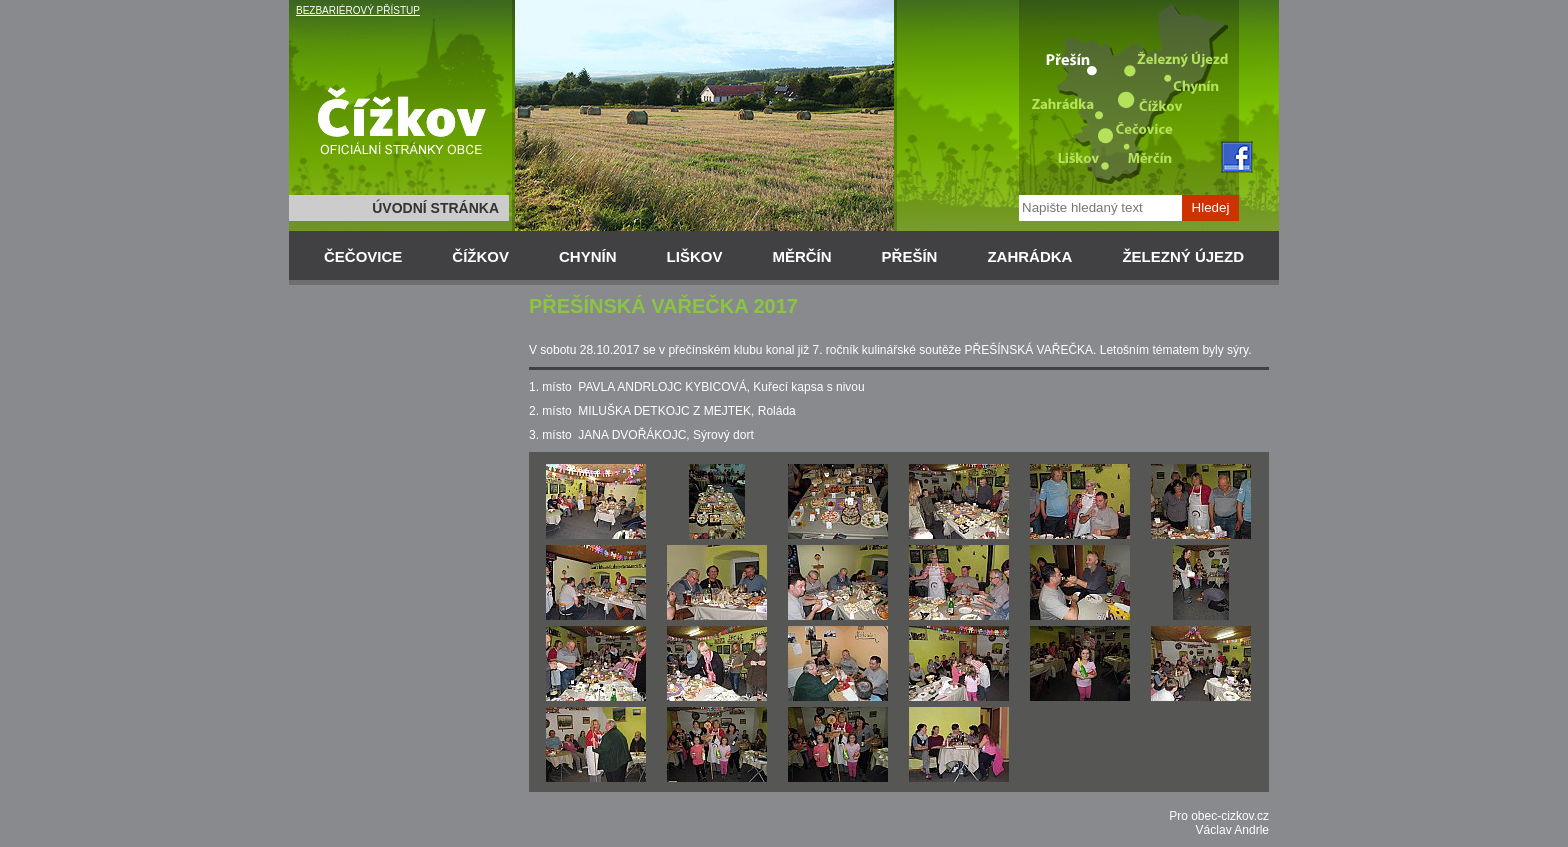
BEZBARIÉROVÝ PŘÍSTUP (358, 10)
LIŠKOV (695, 256)
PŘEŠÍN (910, 256)
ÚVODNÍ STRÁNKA (435, 208)
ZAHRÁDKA (1029, 256)
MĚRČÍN (801, 256)
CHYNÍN (588, 256)
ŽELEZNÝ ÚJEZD (1183, 256)
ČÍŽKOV (480, 256)
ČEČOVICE (363, 256)
